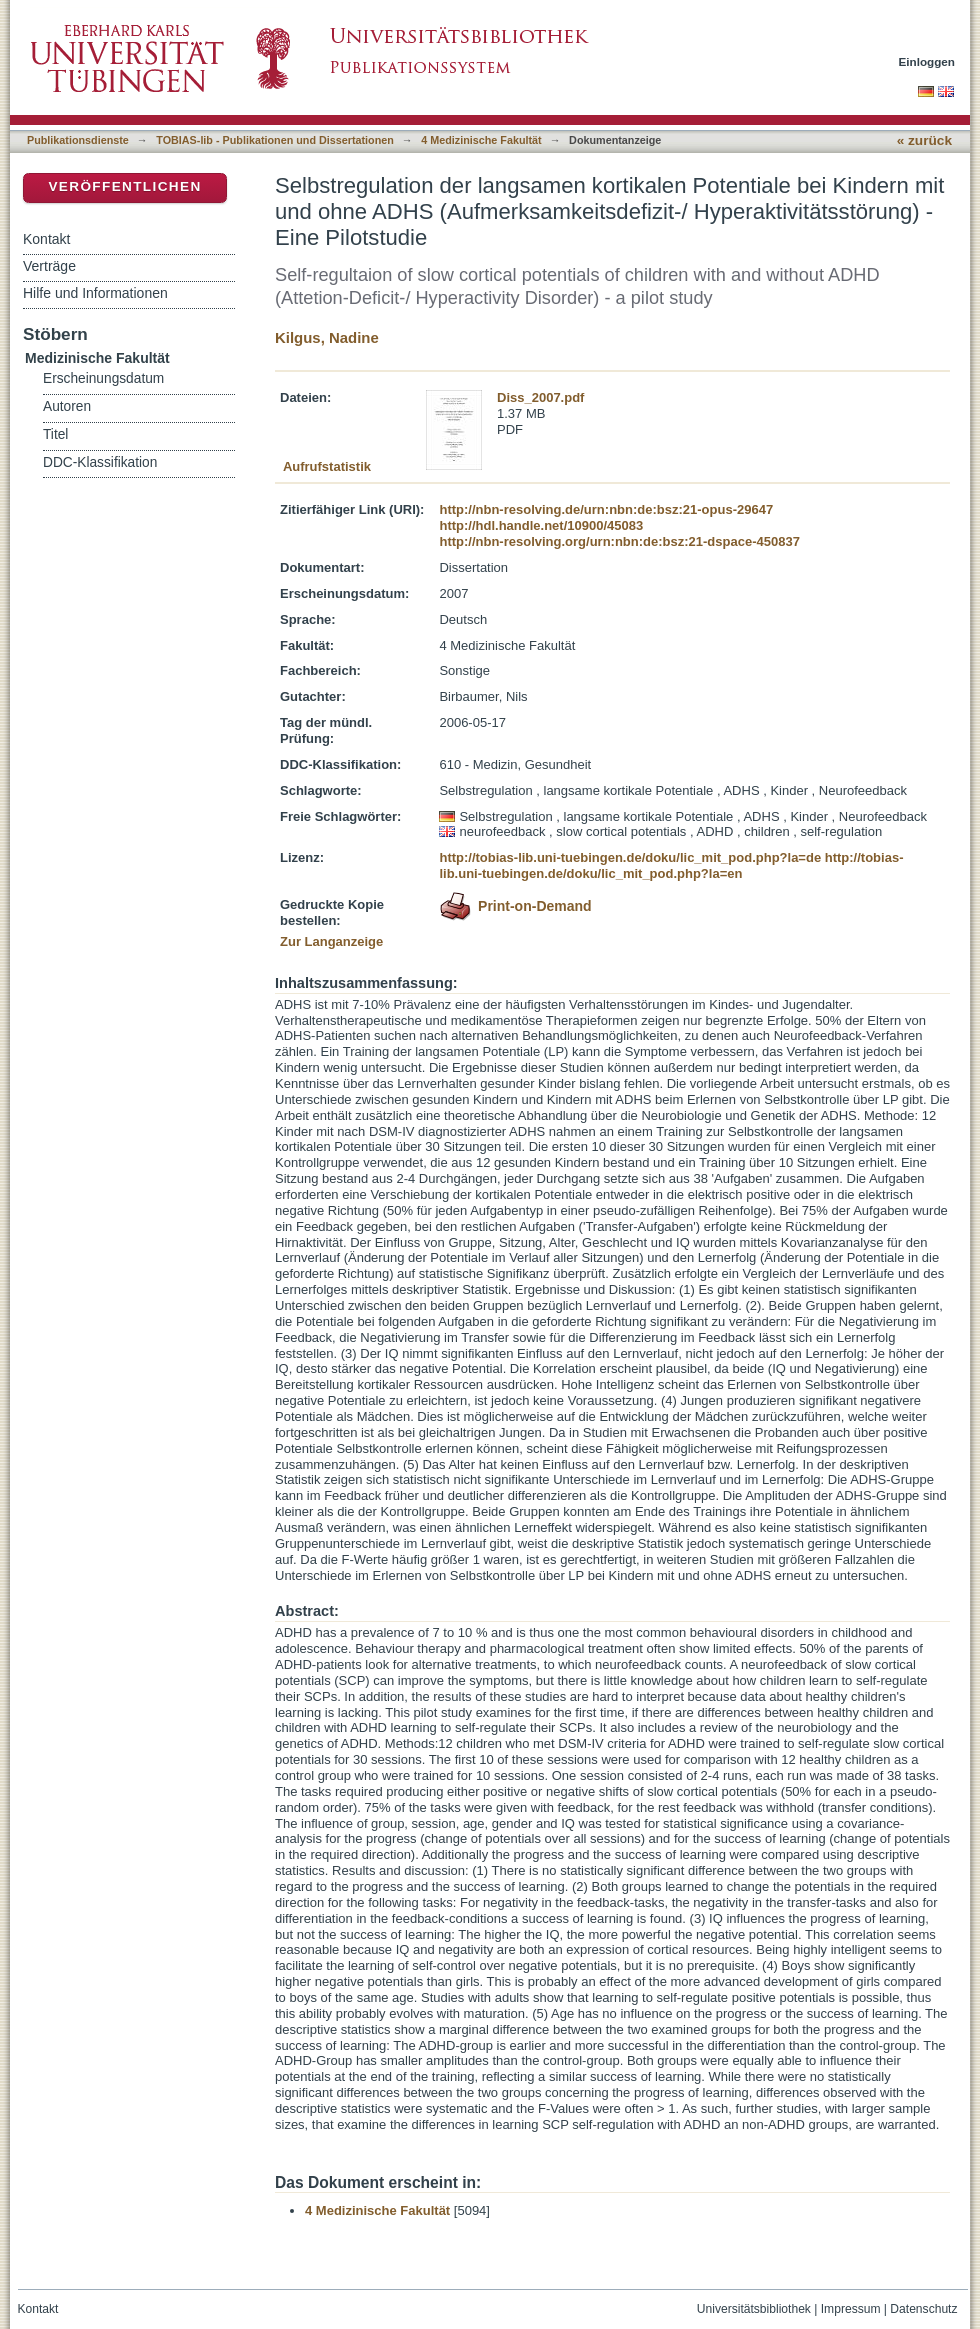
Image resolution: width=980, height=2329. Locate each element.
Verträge (49, 266)
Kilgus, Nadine (327, 337)
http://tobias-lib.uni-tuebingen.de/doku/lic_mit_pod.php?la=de (630, 857)
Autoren (67, 406)
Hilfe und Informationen (95, 293)
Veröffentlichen (124, 186)
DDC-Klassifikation (100, 462)
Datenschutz (923, 2309)
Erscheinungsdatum (103, 378)
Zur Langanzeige (331, 941)
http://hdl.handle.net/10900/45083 (541, 525)
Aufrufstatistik (327, 466)
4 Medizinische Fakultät (481, 140)
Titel (55, 434)
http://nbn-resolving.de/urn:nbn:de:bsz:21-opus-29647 (606, 509)
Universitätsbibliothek (754, 2309)
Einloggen (927, 61)
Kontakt (46, 239)
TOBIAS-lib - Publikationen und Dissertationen (275, 140)
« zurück (924, 140)
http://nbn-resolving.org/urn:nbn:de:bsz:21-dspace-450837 (619, 541)
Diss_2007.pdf (540, 397)
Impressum (851, 2309)
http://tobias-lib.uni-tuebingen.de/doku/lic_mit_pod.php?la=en (671, 865)
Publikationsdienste (78, 140)
